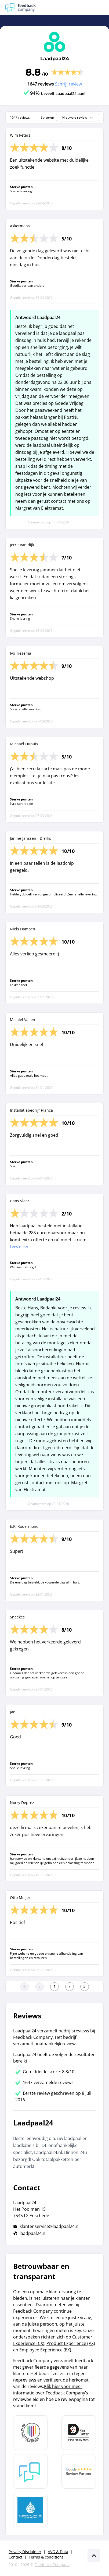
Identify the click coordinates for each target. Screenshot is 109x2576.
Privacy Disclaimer (25, 2551)
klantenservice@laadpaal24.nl (49, 2226)
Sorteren (47, 117)
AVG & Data (58, 2551)
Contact (15, 2557)
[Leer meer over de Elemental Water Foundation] (30, 2510)
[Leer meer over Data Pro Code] (30, 2433)
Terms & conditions (46, 2557)
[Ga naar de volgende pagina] (69, 1986)
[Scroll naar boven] (94, 2555)
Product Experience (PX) (70, 2343)
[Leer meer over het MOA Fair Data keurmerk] (79, 2433)
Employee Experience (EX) (45, 2350)
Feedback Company (52, 2564)
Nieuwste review (78, 117)
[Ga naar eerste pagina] (24, 1986)
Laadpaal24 (54, 59)
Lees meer (19, 1246)
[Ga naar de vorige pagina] (39, 1986)
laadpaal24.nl (33, 2233)
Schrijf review (68, 84)
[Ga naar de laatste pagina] (84, 1986)
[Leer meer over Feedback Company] (30, 2471)
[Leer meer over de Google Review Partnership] (79, 2471)
